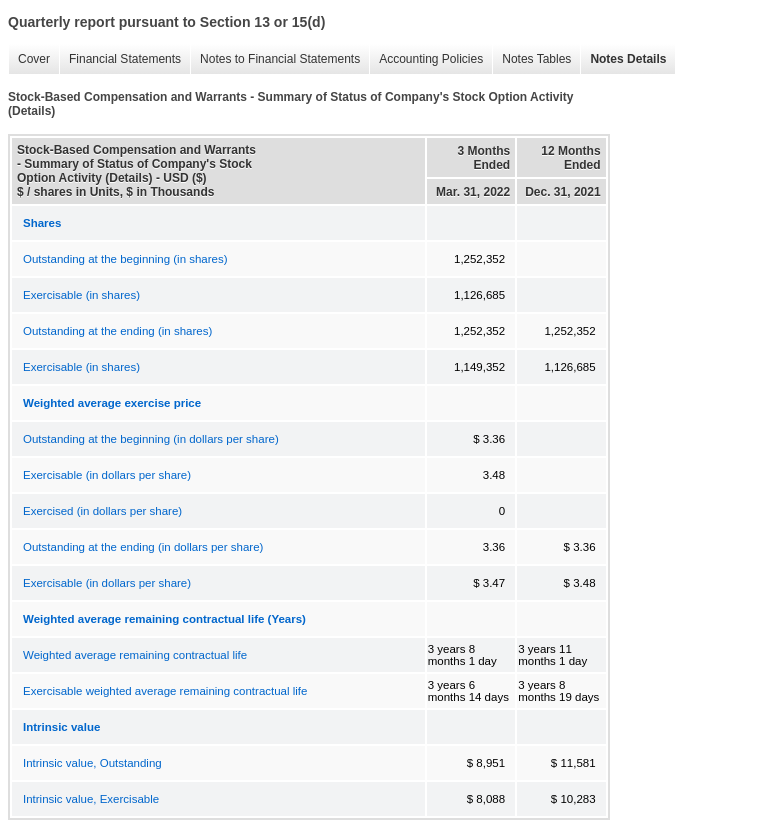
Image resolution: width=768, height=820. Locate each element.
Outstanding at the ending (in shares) (117, 331)
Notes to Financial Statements (275, 59)
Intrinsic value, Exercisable (91, 799)
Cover (29, 59)
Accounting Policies (426, 59)
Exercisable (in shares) (81, 295)
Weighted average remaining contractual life (135, 655)
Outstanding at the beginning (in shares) (125, 259)
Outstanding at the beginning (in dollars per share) (151, 439)
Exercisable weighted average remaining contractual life (165, 691)
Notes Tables (531, 59)
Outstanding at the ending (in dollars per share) (143, 547)
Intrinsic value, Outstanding (92, 763)
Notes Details (623, 59)
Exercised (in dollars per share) (102, 511)
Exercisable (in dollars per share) (107, 475)
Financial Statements (120, 59)
